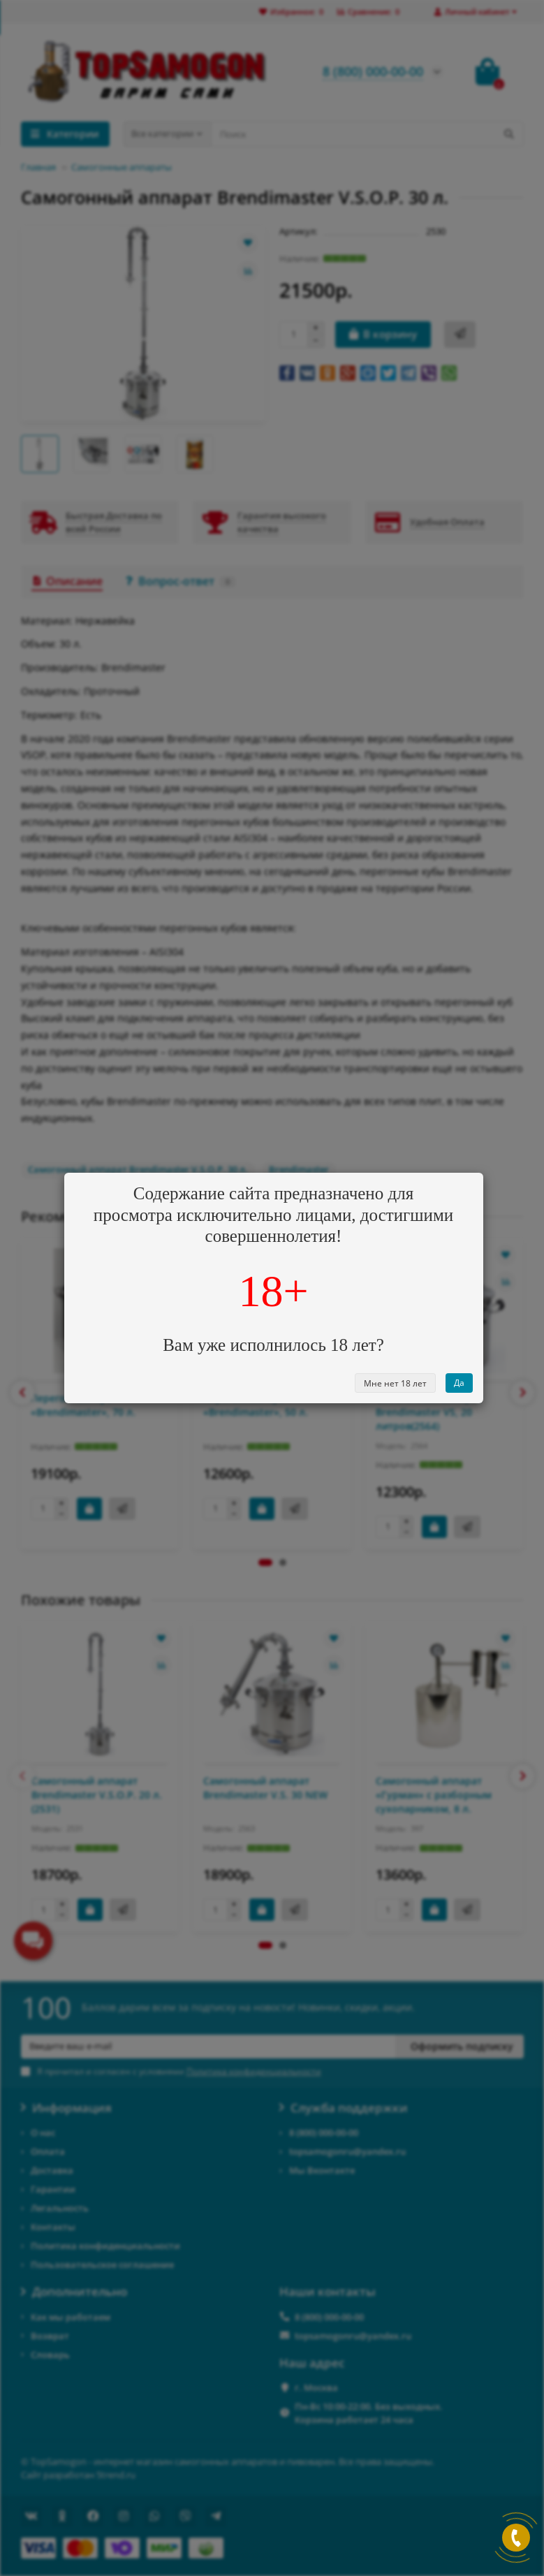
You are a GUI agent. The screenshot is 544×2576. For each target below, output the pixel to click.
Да (459, 1383)
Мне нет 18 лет (395, 1383)
